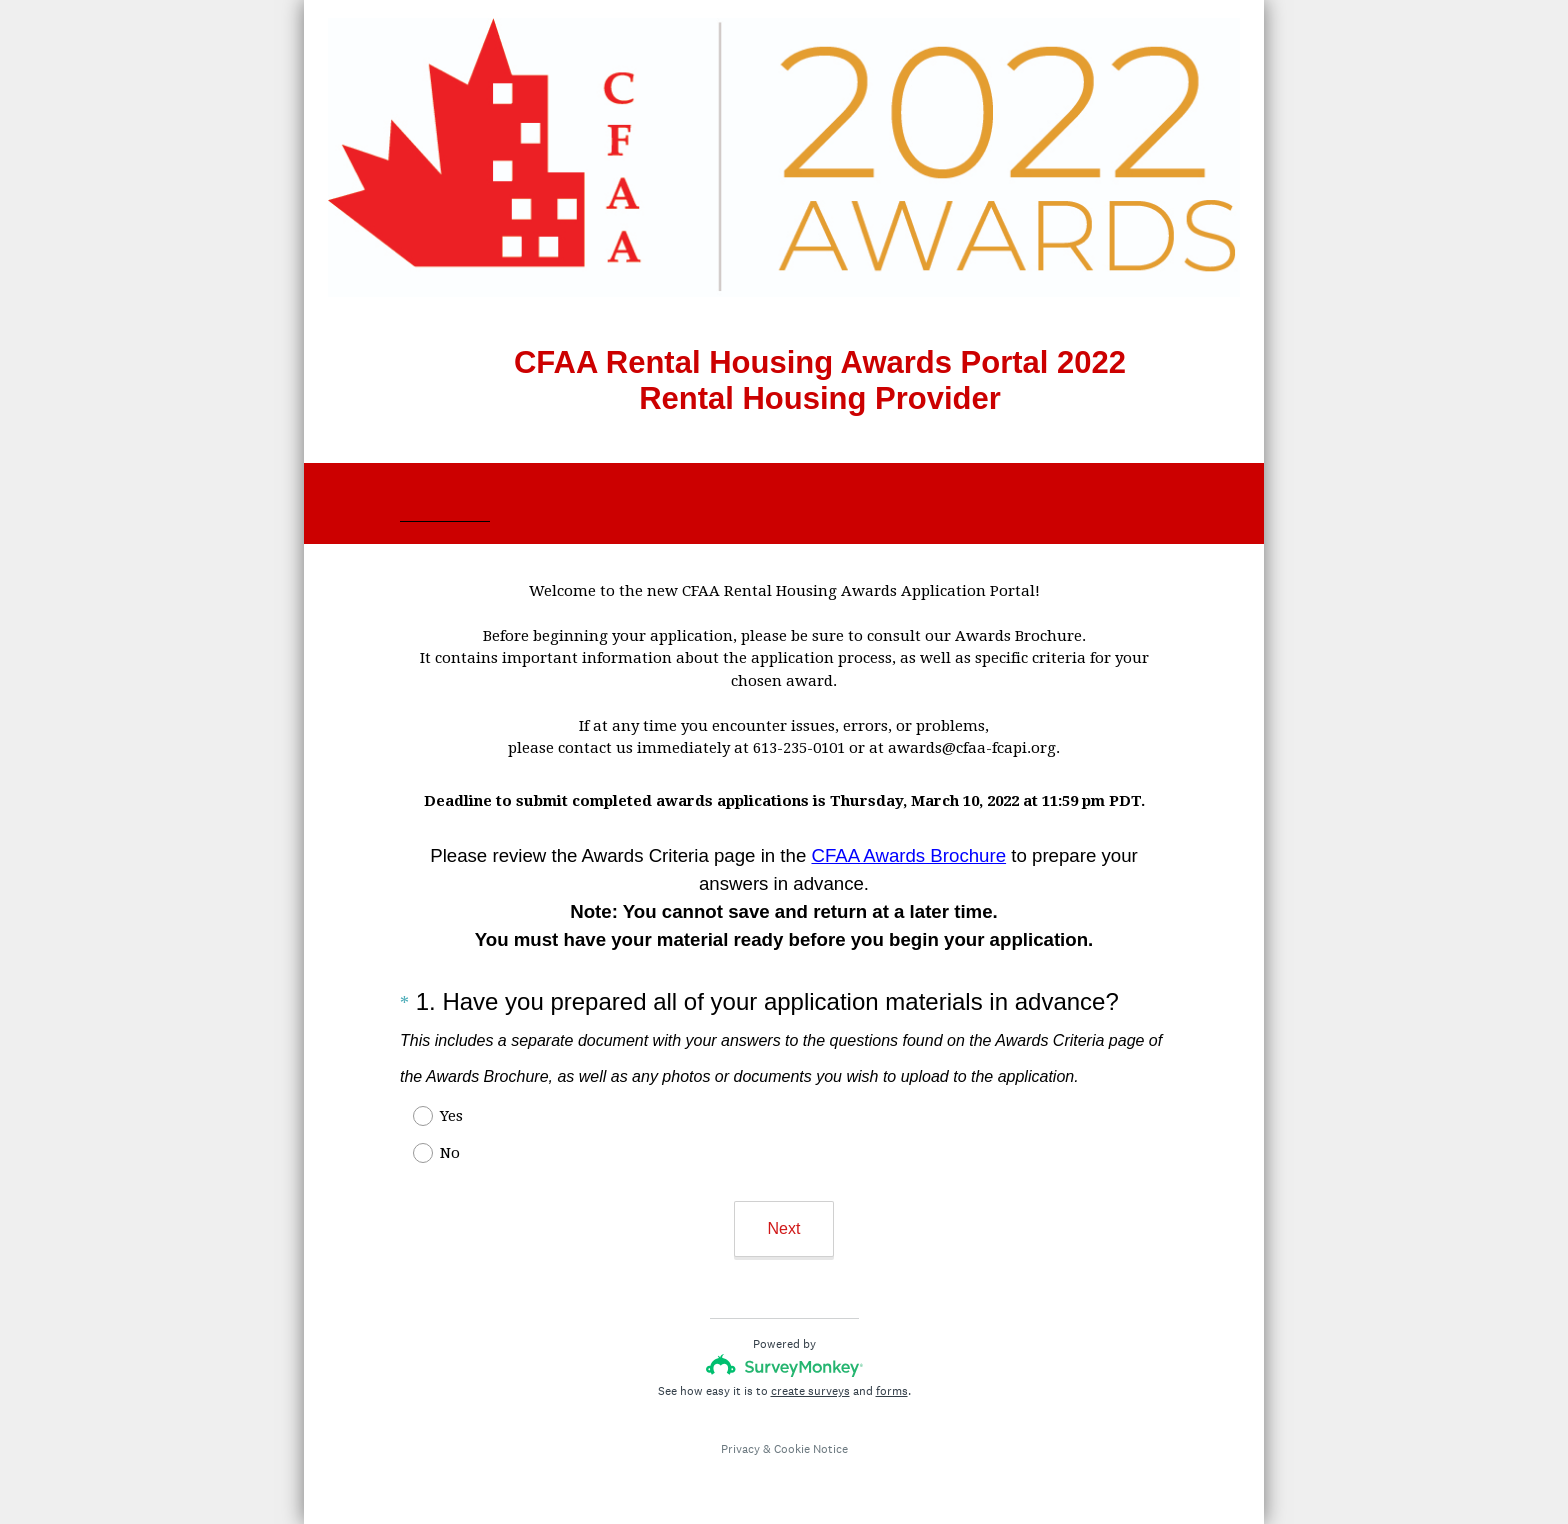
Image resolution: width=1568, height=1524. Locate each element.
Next (784, 1228)
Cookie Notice (811, 1449)
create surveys (810, 1391)
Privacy (740, 1449)
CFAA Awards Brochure (908, 855)
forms (892, 1391)
